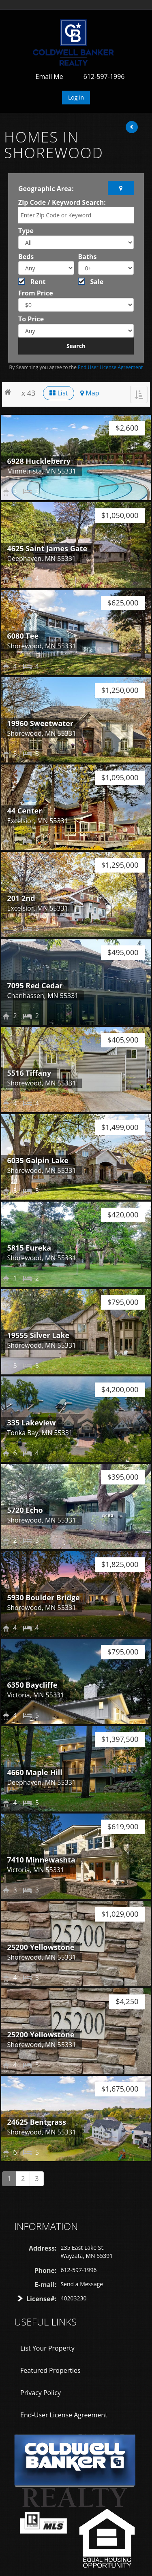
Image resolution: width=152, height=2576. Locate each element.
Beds (26, 256)
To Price (31, 318)
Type (26, 230)
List (58, 393)
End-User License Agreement (63, 2414)
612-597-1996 (104, 76)
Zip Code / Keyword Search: (62, 202)
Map (89, 393)
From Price (35, 293)
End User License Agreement (110, 367)
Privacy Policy (40, 2392)
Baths (87, 256)
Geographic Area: (46, 188)
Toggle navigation (18, 29)
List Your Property (47, 2348)
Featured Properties (50, 2370)
